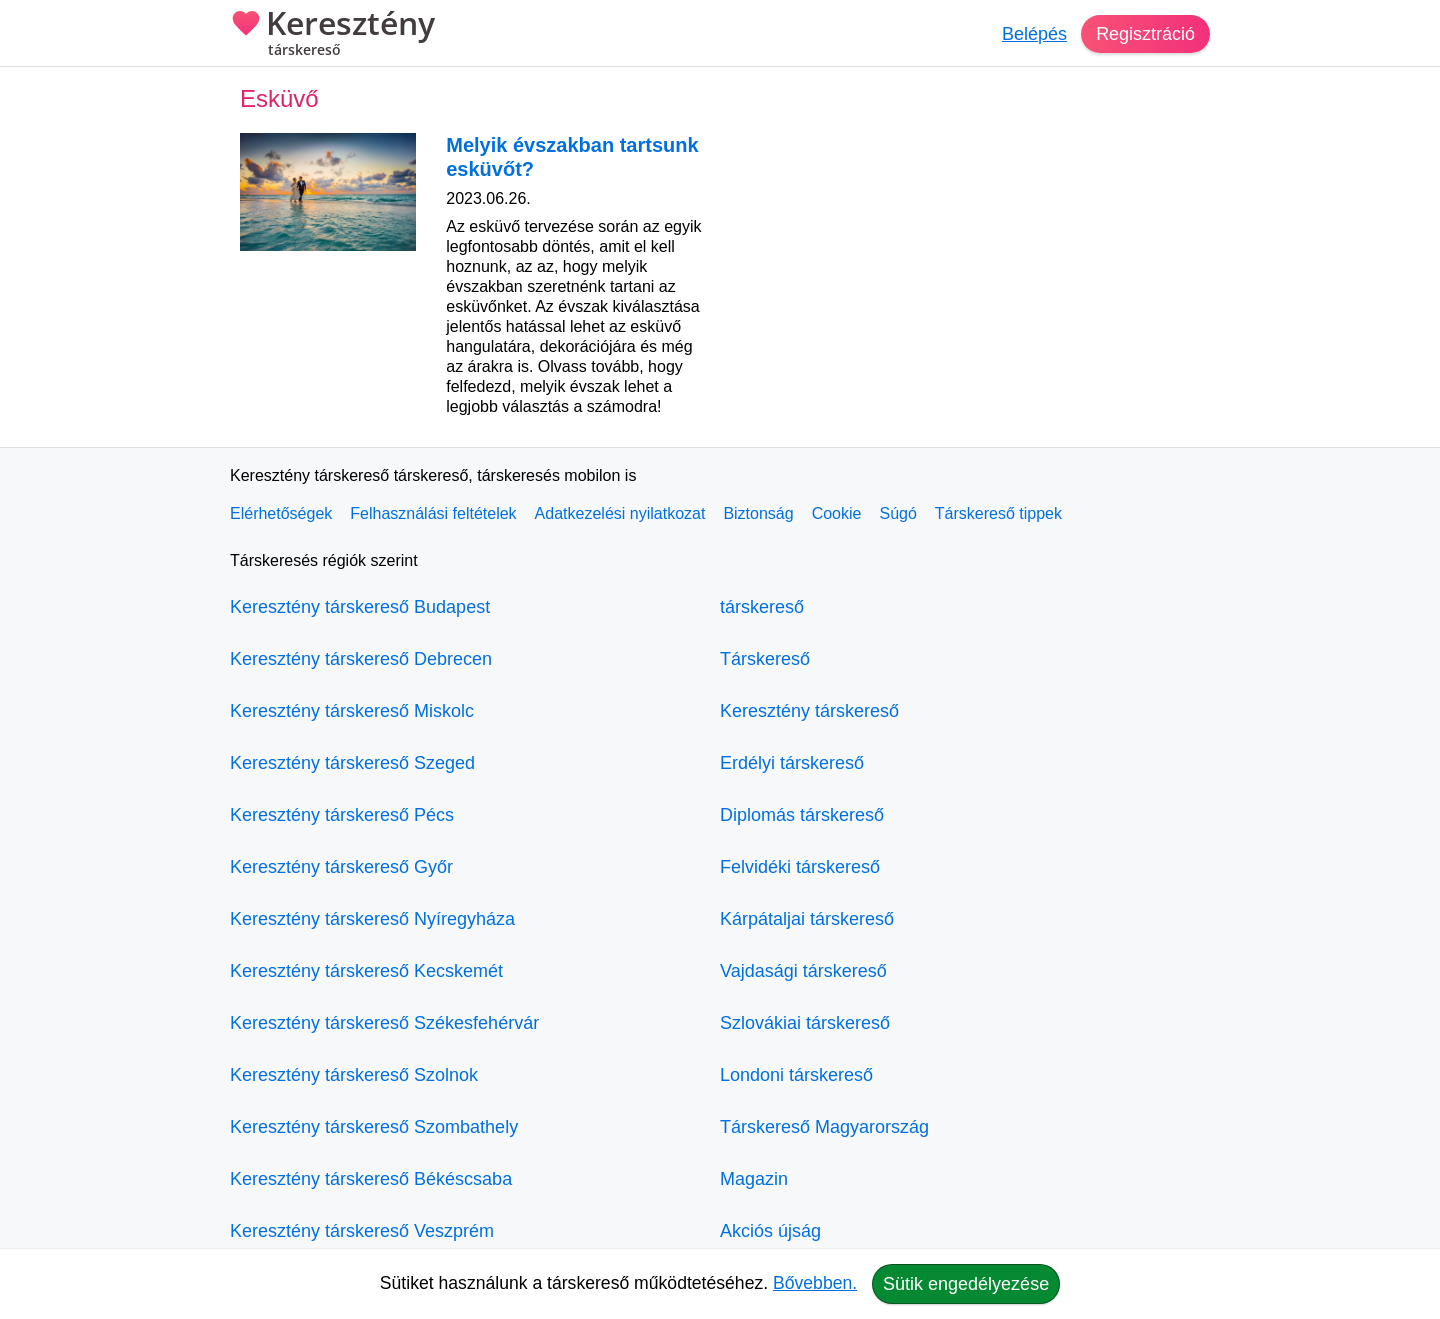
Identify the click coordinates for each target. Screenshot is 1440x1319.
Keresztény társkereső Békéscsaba (371, 1179)
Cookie (837, 513)
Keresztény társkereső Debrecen (361, 659)
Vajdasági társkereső (803, 971)
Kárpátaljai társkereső (807, 919)
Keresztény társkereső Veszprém (362, 1231)
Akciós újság (770, 1231)
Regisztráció (1145, 34)
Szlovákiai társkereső (805, 1023)
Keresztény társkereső (809, 711)
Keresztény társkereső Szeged (352, 763)
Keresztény (332, 35)
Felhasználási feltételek (433, 513)
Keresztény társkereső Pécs (342, 815)
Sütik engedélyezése (966, 1284)
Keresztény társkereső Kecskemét (366, 971)
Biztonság (758, 513)
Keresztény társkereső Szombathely (374, 1127)
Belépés (1034, 34)
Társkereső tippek (998, 513)
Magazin (754, 1179)
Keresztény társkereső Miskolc (352, 711)
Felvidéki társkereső (800, 867)
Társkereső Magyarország (824, 1127)
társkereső (762, 607)
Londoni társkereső (796, 1075)
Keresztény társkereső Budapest (360, 607)
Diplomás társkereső (802, 815)
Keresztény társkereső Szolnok (354, 1075)
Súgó (897, 513)
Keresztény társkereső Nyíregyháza (372, 919)
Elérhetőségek (281, 513)
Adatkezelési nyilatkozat (620, 513)
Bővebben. (815, 1283)
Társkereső (765, 659)
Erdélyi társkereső (792, 763)
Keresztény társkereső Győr (341, 867)
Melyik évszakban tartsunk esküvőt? (572, 157)
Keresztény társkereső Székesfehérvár (384, 1023)
